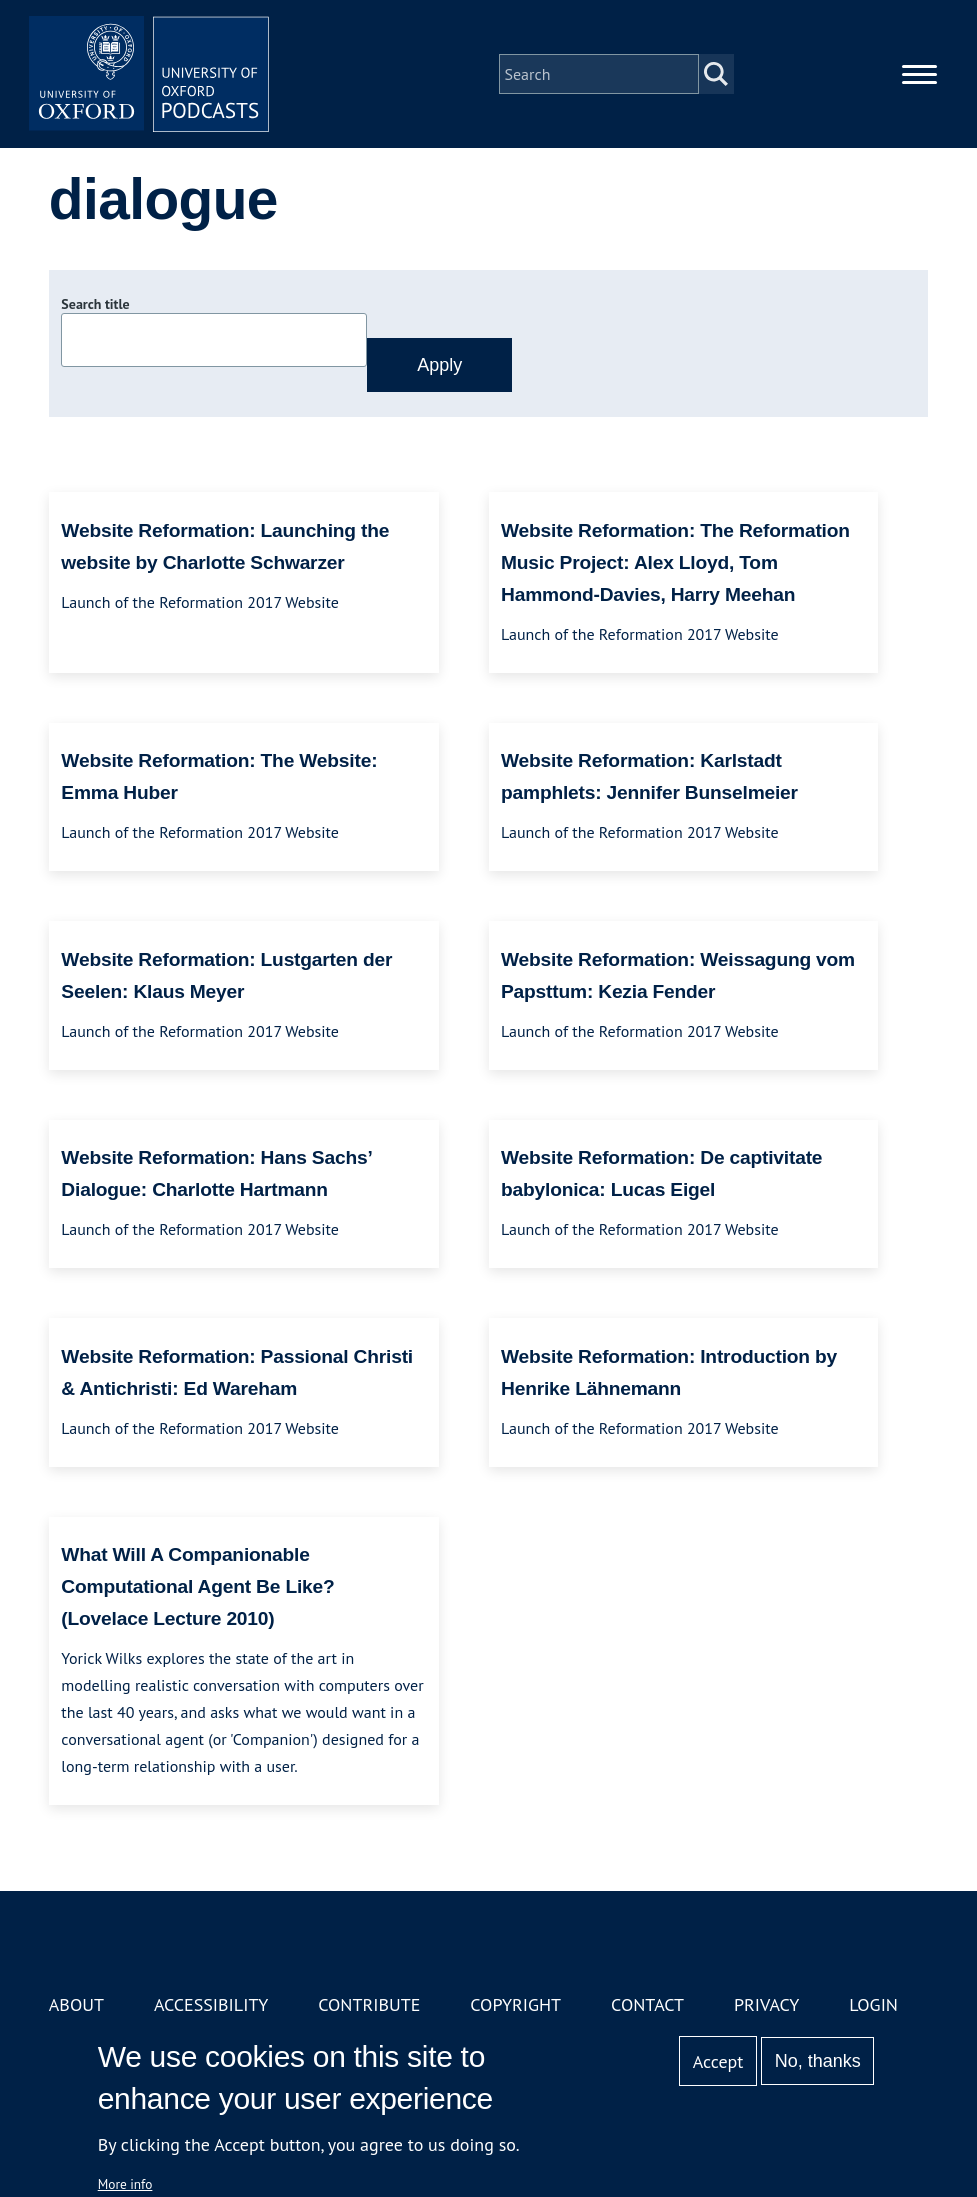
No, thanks (818, 2061)
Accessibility (211, 2004)
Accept (718, 2061)
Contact (647, 2004)
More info (125, 2184)
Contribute (369, 2004)
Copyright (515, 2004)
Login (873, 2004)
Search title (95, 304)
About (76, 2004)
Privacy (766, 2004)
